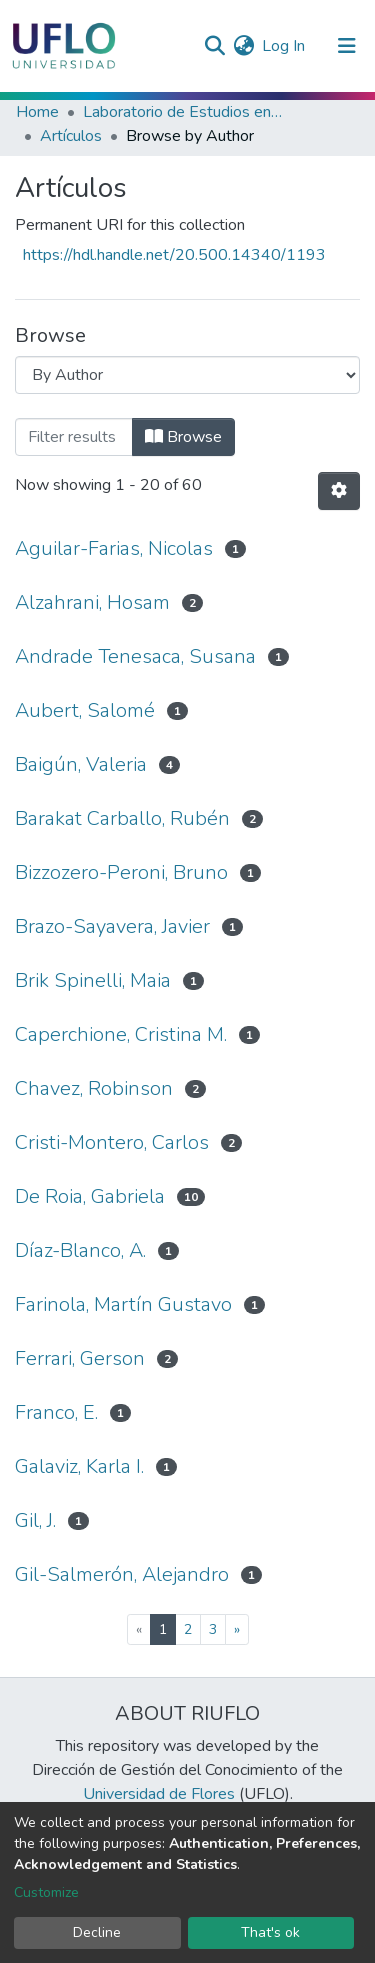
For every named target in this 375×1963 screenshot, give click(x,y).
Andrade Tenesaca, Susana (135, 656)
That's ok (270, 1932)
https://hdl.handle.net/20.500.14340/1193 (174, 255)
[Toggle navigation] (347, 46)
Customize (46, 1892)
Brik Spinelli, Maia (93, 980)
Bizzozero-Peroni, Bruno (121, 872)
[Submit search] (214, 46)
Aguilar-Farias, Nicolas (114, 548)
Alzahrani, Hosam (92, 602)
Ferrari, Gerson (80, 1358)
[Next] (237, 1629)
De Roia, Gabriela (90, 1196)
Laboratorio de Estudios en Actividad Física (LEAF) (183, 112)
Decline (97, 1932)
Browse (183, 437)
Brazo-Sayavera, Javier (112, 926)
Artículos (71, 136)
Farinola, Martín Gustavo (123, 1304)
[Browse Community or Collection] (187, 375)
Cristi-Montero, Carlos (112, 1142)
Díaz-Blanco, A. (80, 1250)
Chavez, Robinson (94, 1088)
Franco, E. (56, 1412)
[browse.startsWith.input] (74, 437)
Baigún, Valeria (81, 764)
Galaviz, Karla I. (79, 1466)
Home (37, 112)
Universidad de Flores (159, 1794)
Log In (284, 46)
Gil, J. (35, 1520)
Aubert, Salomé (85, 710)
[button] (243, 46)
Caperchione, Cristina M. (121, 1034)
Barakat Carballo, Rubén (122, 818)
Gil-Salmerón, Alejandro (122, 1574)
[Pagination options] (339, 491)
